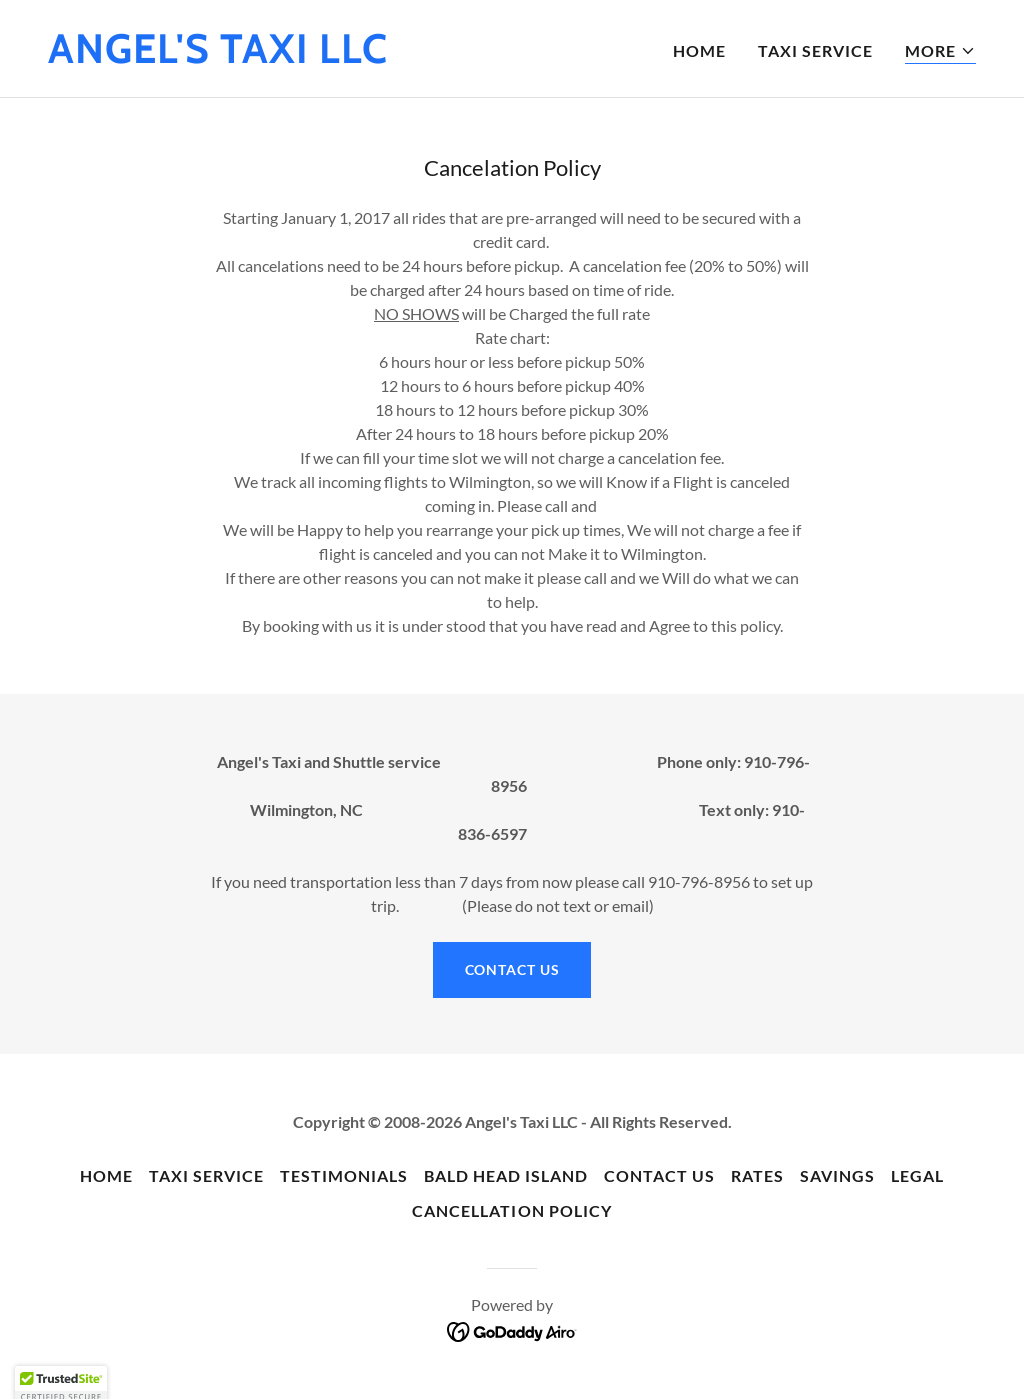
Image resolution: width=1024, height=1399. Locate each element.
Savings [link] (837, 1175)
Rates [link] (757, 1175)
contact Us (512, 969)
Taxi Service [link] (815, 50)
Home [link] (699, 50)
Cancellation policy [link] (511, 1210)
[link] (218, 56)
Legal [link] (917, 1175)
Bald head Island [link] (506, 1175)
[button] (940, 51)
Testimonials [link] (344, 1175)
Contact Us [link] (659, 1175)
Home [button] (106, 1175)
